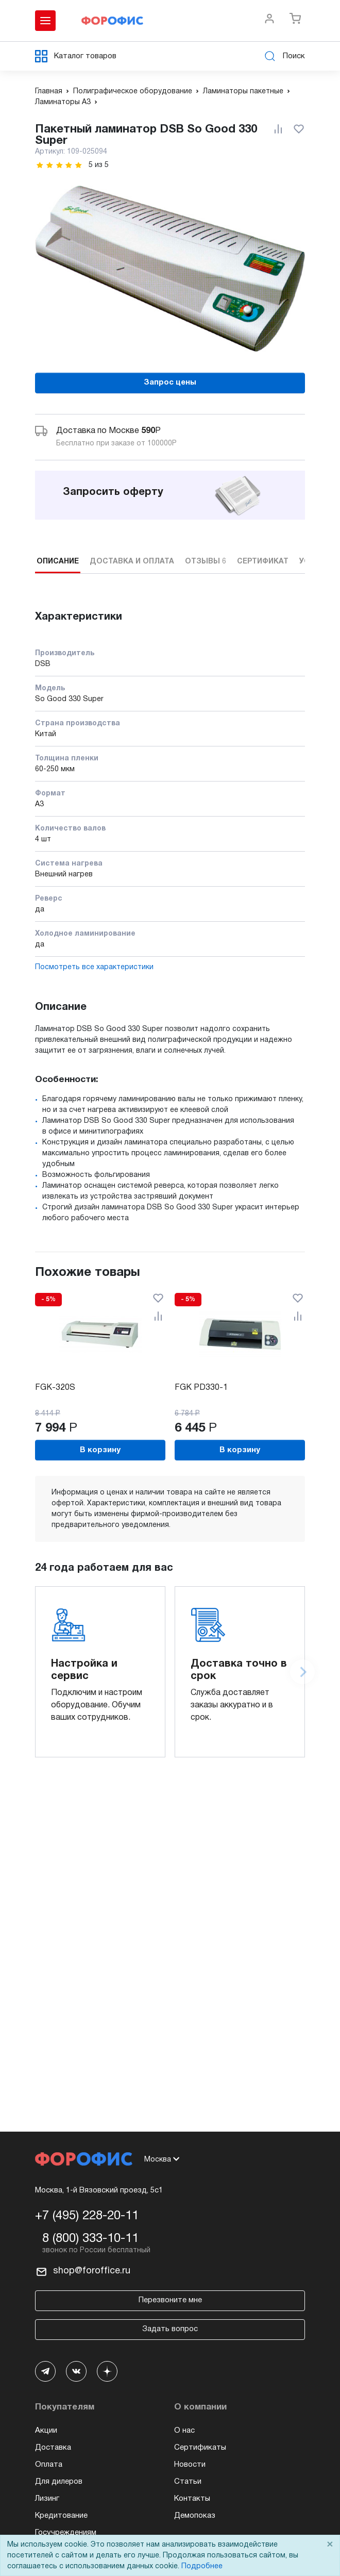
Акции (46, 2430)
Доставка (53, 2447)
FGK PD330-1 (201, 1387)
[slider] (59, 165)
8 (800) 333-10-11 (90, 2239)
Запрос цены (170, 382)
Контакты (192, 2498)
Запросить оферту (113, 492)
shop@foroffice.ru (91, 2271)
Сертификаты (200, 2447)
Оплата (48, 2464)
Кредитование (61, 2515)
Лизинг (47, 2498)
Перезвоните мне (170, 2300)
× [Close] (330, 2545)
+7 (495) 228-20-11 (87, 2216)
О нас (184, 2430)
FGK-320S (55, 1387)
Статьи (187, 2481)
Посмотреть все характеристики (94, 967)
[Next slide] (302, 1671)
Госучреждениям (65, 2532)
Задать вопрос (170, 2329)
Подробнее (202, 2566)
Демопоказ (194, 2515)
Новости (190, 2464)
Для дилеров (58, 2481)
